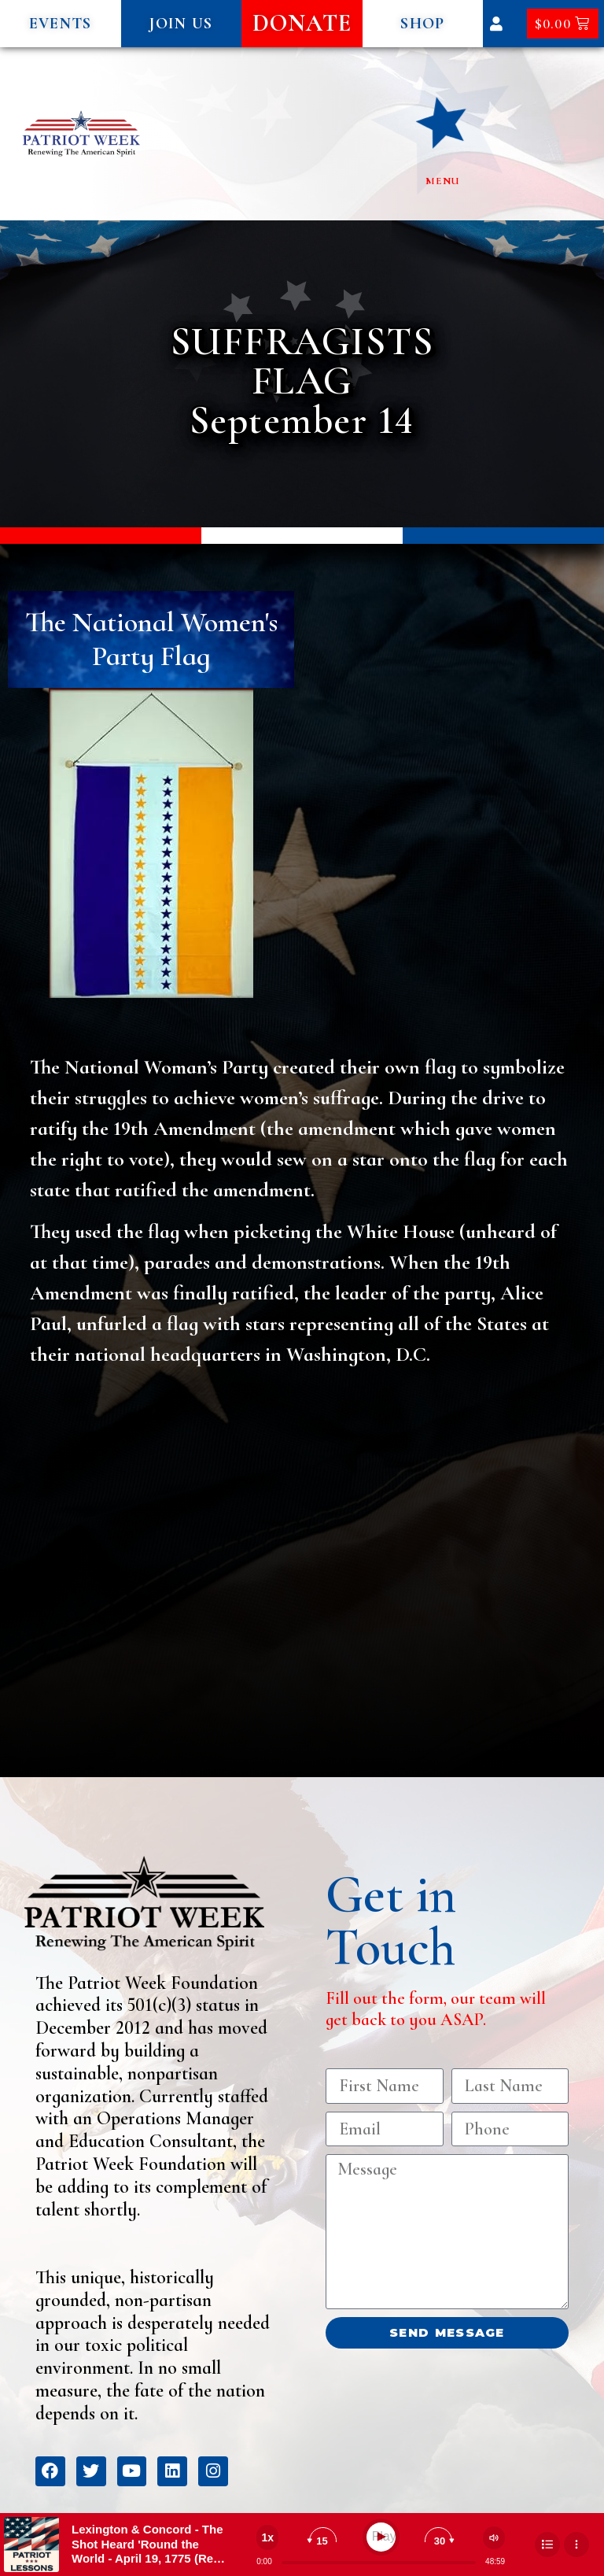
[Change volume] (494, 2537)
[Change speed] (267, 2537)
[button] (60, 23)
